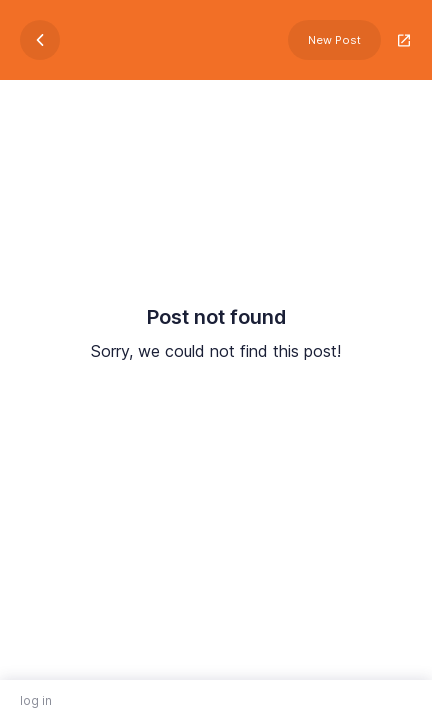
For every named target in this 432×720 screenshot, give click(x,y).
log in (36, 700)
